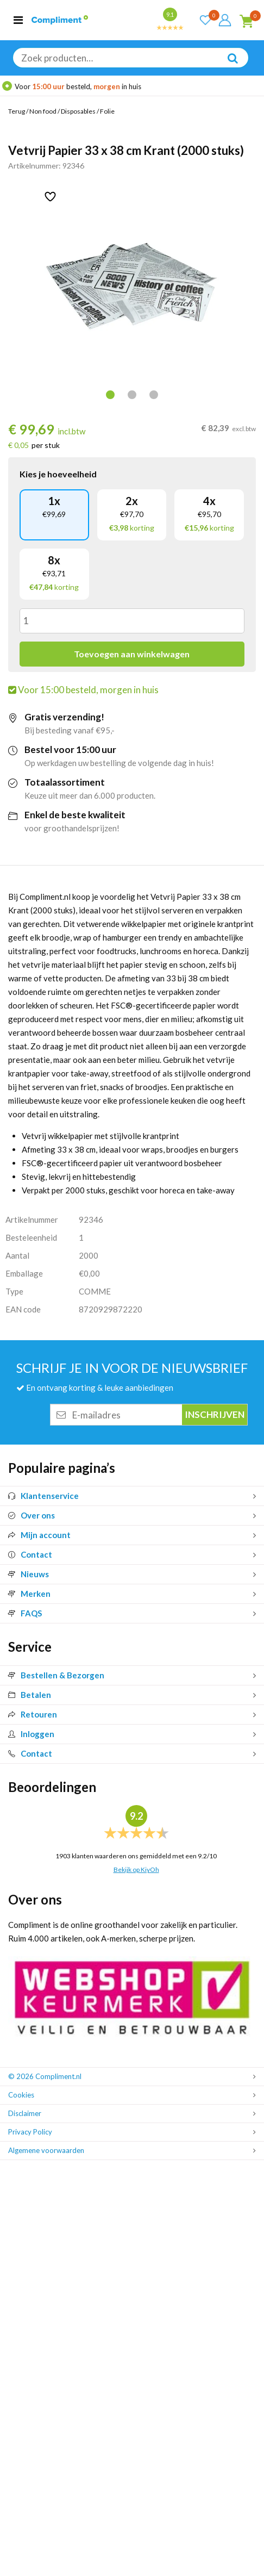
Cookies (21, 2094)
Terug (16, 111)
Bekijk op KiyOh (136, 1869)
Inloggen (31, 1734)
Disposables (78, 111)
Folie (107, 111)
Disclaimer (24, 2113)
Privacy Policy (30, 2131)
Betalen (29, 1695)
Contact (30, 1554)
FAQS (25, 1613)
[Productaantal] (132, 620)
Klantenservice (43, 1496)
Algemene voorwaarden (46, 2150)
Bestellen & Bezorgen (56, 1675)
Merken (29, 1593)
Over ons (31, 1515)
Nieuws (28, 1574)
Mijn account (39, 1535)
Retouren (32, 1714)
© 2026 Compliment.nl (44, 2076)
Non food (42, 111)
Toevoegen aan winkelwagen (132, 654)
